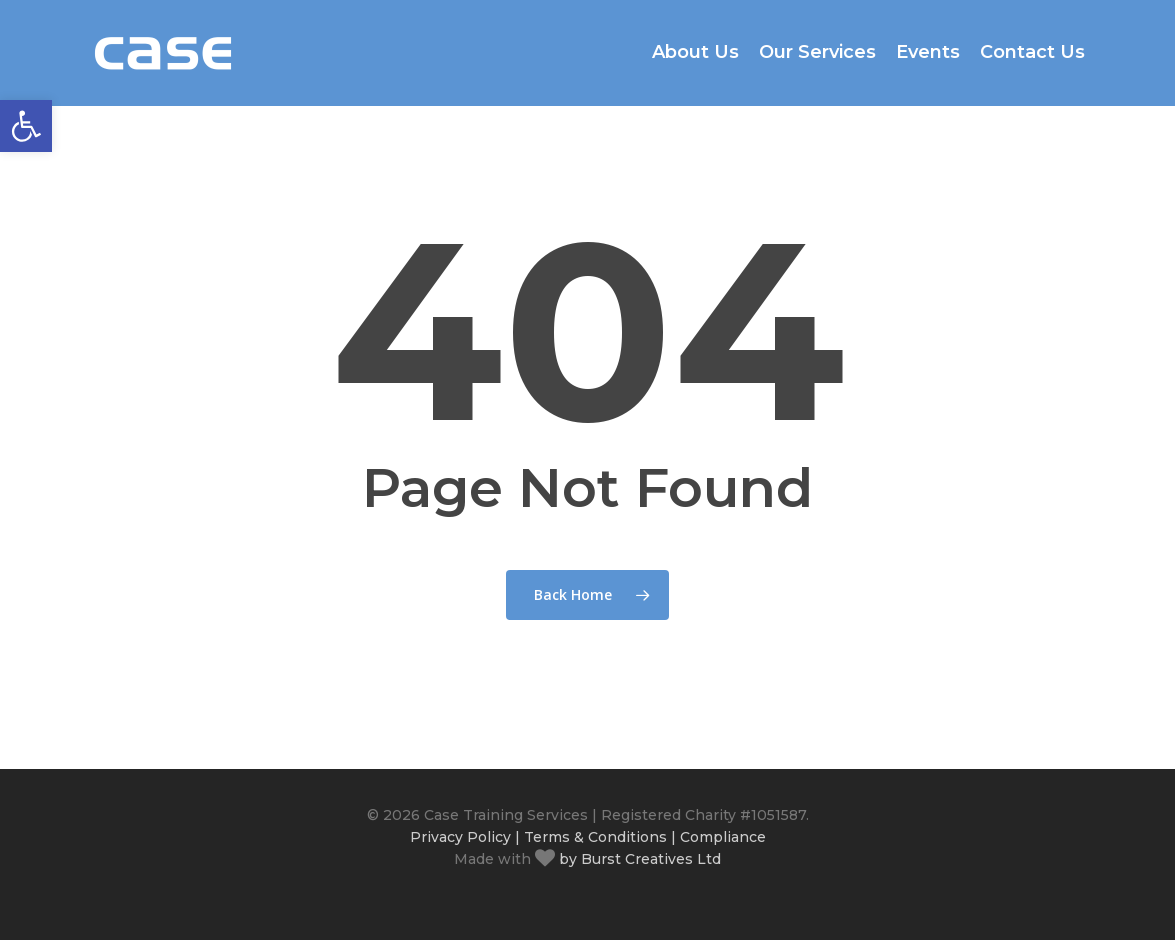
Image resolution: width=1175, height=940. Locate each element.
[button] (26, 126)
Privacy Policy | (465, 837)
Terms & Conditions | (600, 837)
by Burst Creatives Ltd (638, 859)
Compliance (723, 837)
